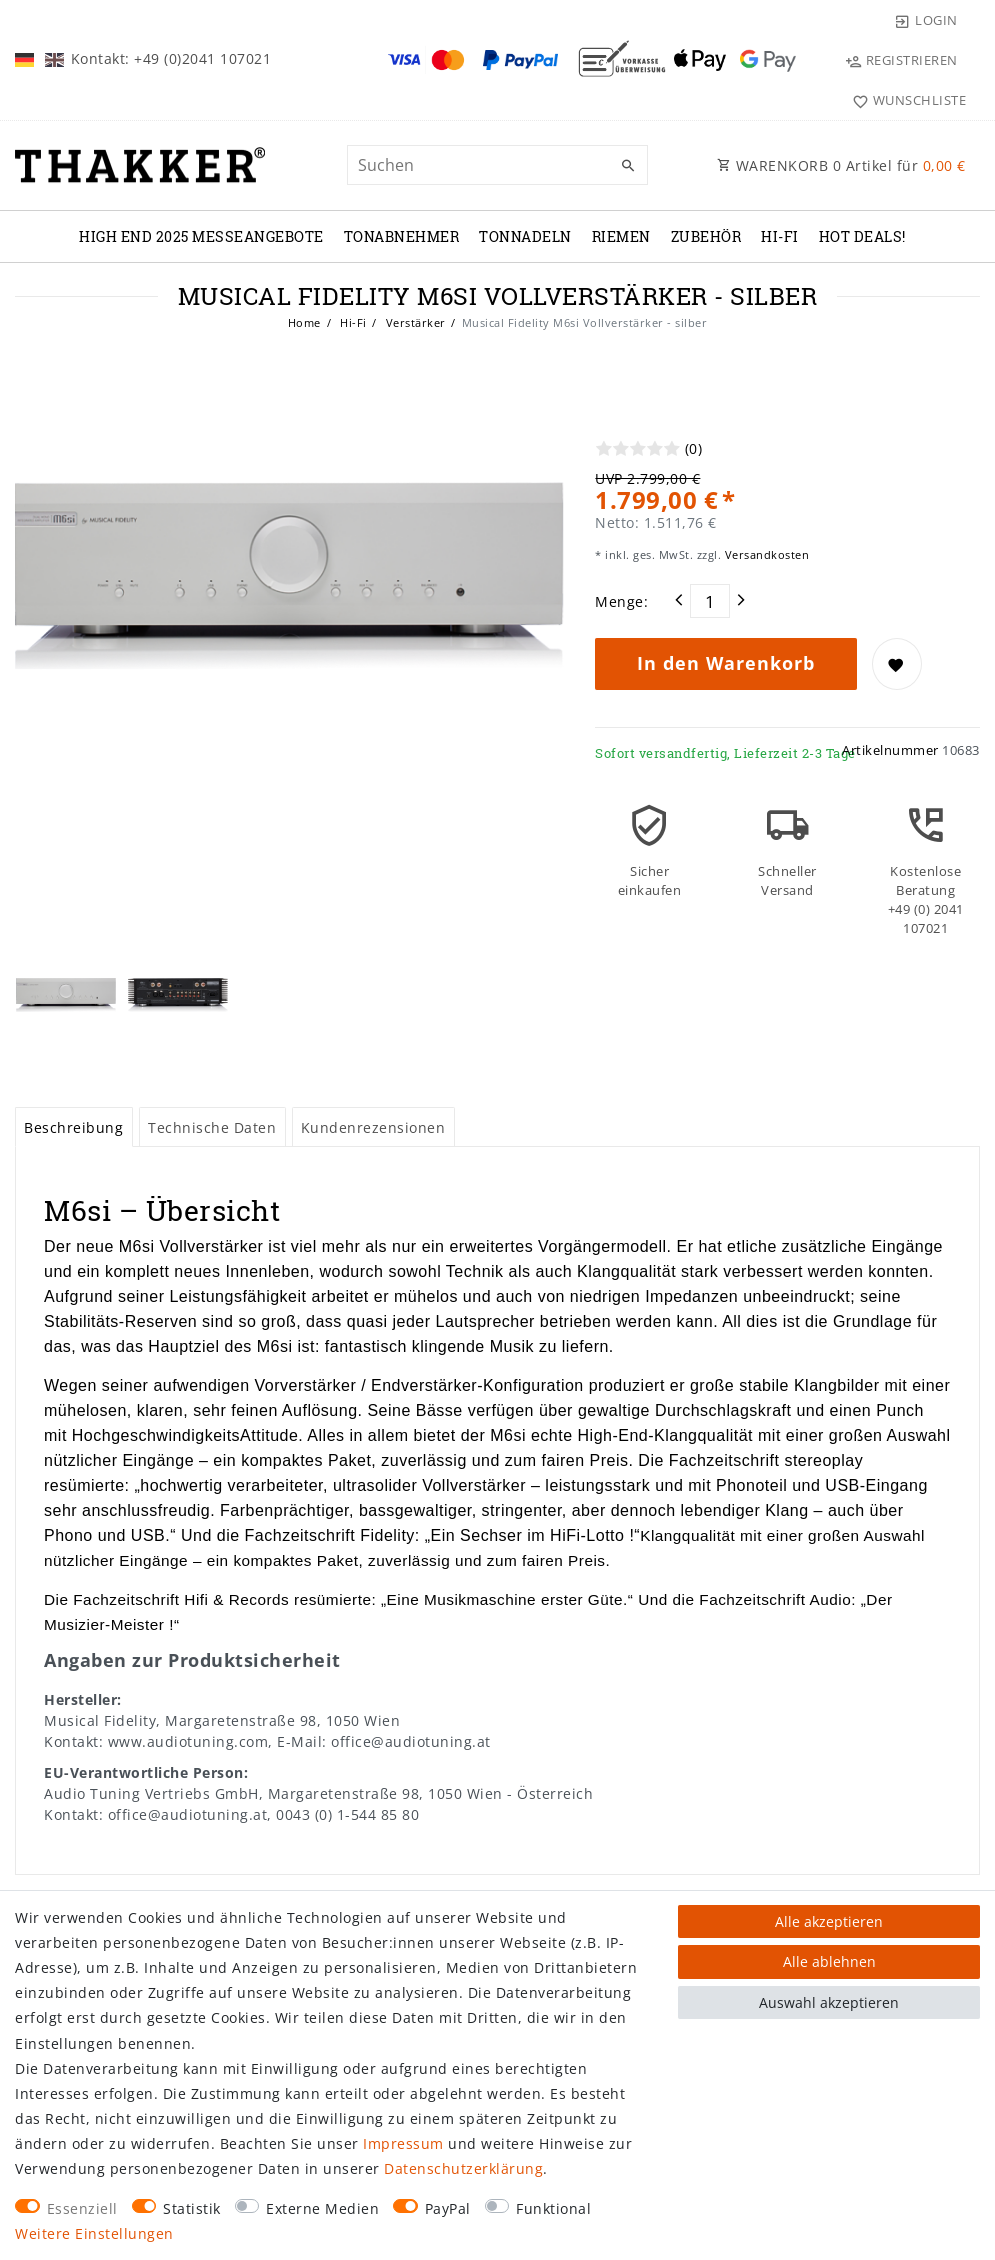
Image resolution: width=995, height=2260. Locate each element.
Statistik (192, 2208)
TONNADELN (525, 236)
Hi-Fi (780, 236)
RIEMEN (621, 236)
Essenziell (82, 2208)
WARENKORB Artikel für (841, 165)
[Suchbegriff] (498, 165)
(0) (694, 448)
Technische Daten (212, 1127)
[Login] (926, 20)
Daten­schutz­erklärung (463, 2168)
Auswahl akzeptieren (829, 2002)
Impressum (403, 2143)
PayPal (448, 2208)
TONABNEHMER (402, 236)
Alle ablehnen (829, 1961)
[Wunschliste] (904, 100)
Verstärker (414, 322)
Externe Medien (322, 2208)
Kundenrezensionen (373, 1127)
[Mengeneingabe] (710, 601)
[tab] (74, 1127)
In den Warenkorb (726, 663)
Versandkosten (765, 554)
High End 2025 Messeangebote (201, 236)
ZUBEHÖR (706, 236)
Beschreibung (73, 1127)
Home (304, 322)
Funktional (553, 2208)
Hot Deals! (862, 236)
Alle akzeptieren (829, 1921)
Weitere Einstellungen (94, 2233)
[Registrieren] (901, 60)
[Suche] (628, 166)
